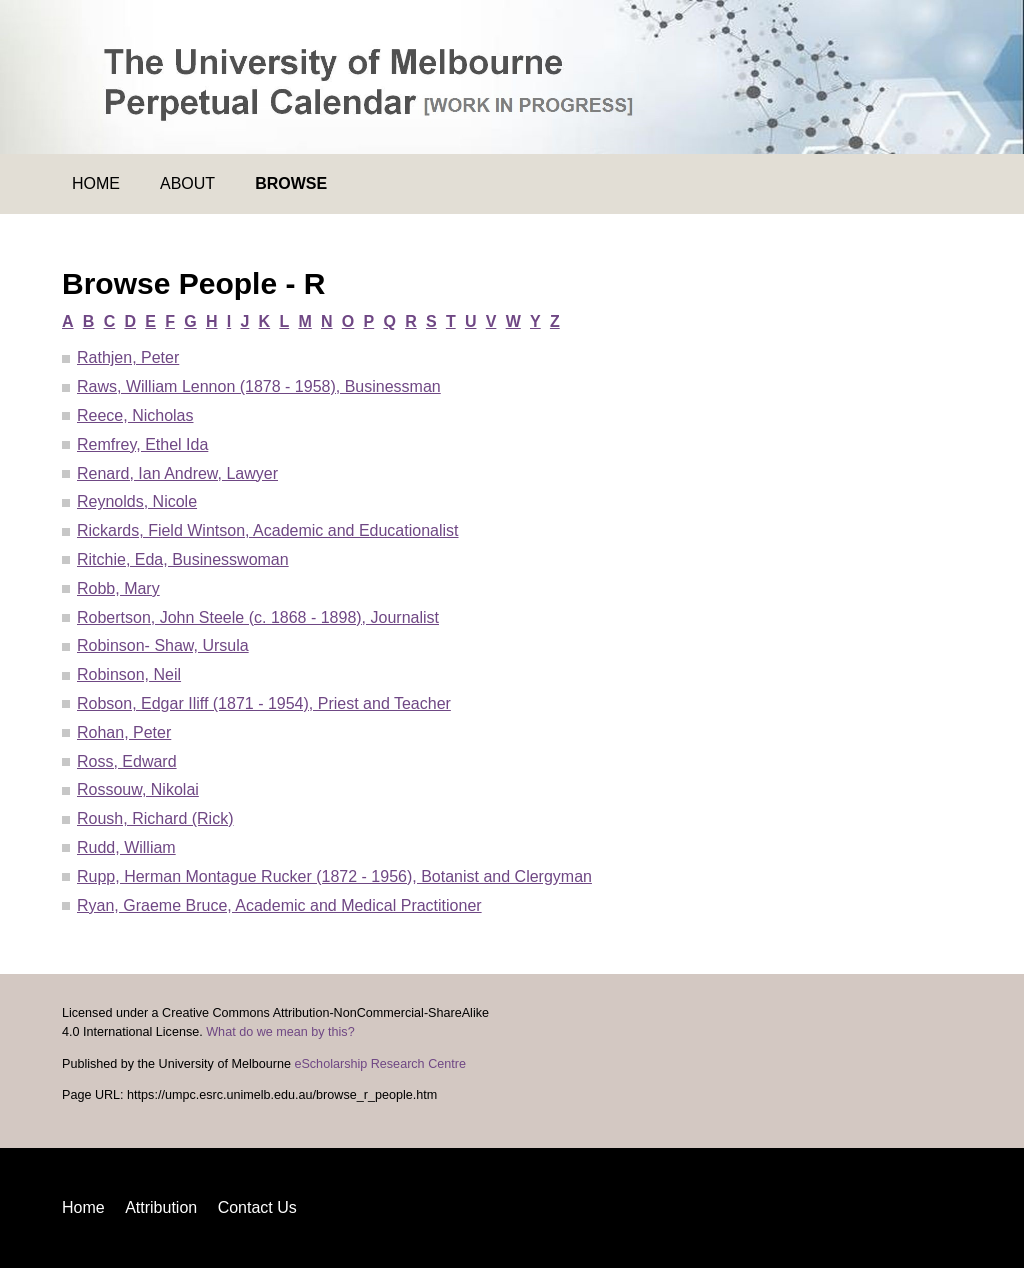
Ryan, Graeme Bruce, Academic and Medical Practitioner (279, 905)
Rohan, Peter (124, 732)
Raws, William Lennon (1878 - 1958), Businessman (259, 386)
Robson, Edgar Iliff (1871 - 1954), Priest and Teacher (264, 703)
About (187, 183)
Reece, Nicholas (135, 415)
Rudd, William (126, 847)
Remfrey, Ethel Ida (142, 444)
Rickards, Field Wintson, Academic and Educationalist (268, 530)
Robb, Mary (118, 588)
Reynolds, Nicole (137, 501)
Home (96, 183)
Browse (291, 183)
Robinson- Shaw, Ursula (163, 645)
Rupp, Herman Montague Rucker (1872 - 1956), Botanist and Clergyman (334, 876)
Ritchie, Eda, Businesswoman (183, 559)
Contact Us (257, 1207)
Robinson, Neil (129, 674)
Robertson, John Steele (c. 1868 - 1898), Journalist (258, 617)
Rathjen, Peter (128, 357)
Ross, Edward (127, 761)
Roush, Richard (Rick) (155, 818)
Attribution (161, 1207)
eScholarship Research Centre (380, 1064)
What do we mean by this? (280, 1032)
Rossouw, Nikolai (138, 789)
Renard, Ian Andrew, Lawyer (177, 473)
